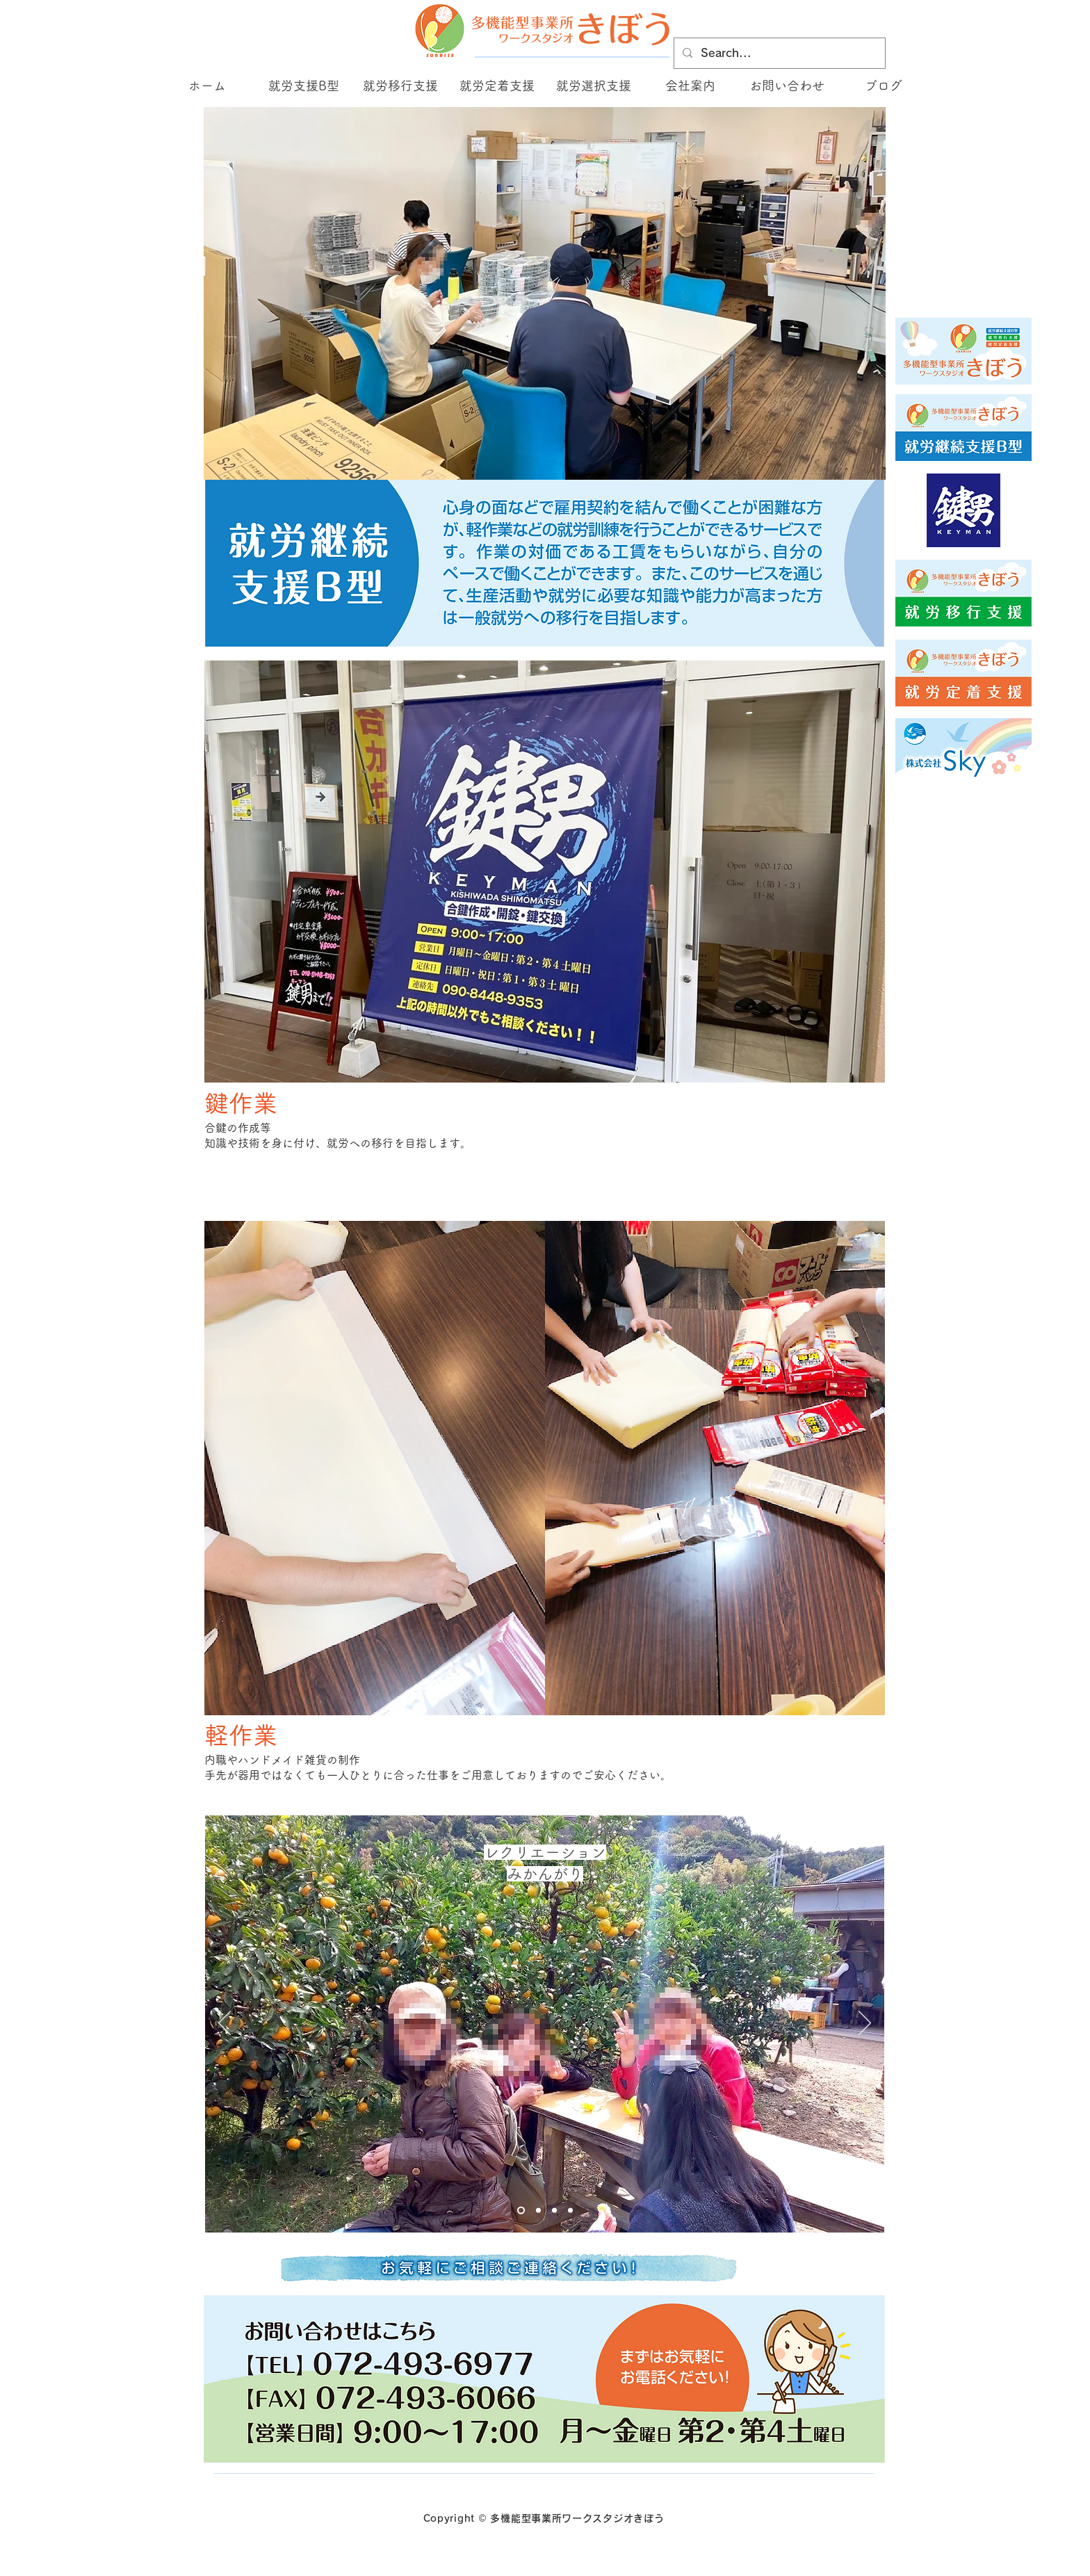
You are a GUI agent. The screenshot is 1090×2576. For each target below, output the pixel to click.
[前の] (224, 2024)
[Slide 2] (570, 2210)
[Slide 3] (538, 2210)
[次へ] (865, 2024)
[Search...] (778, 53)
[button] (303, 85)
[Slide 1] (521, 2210)
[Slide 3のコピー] (554, 2210)
